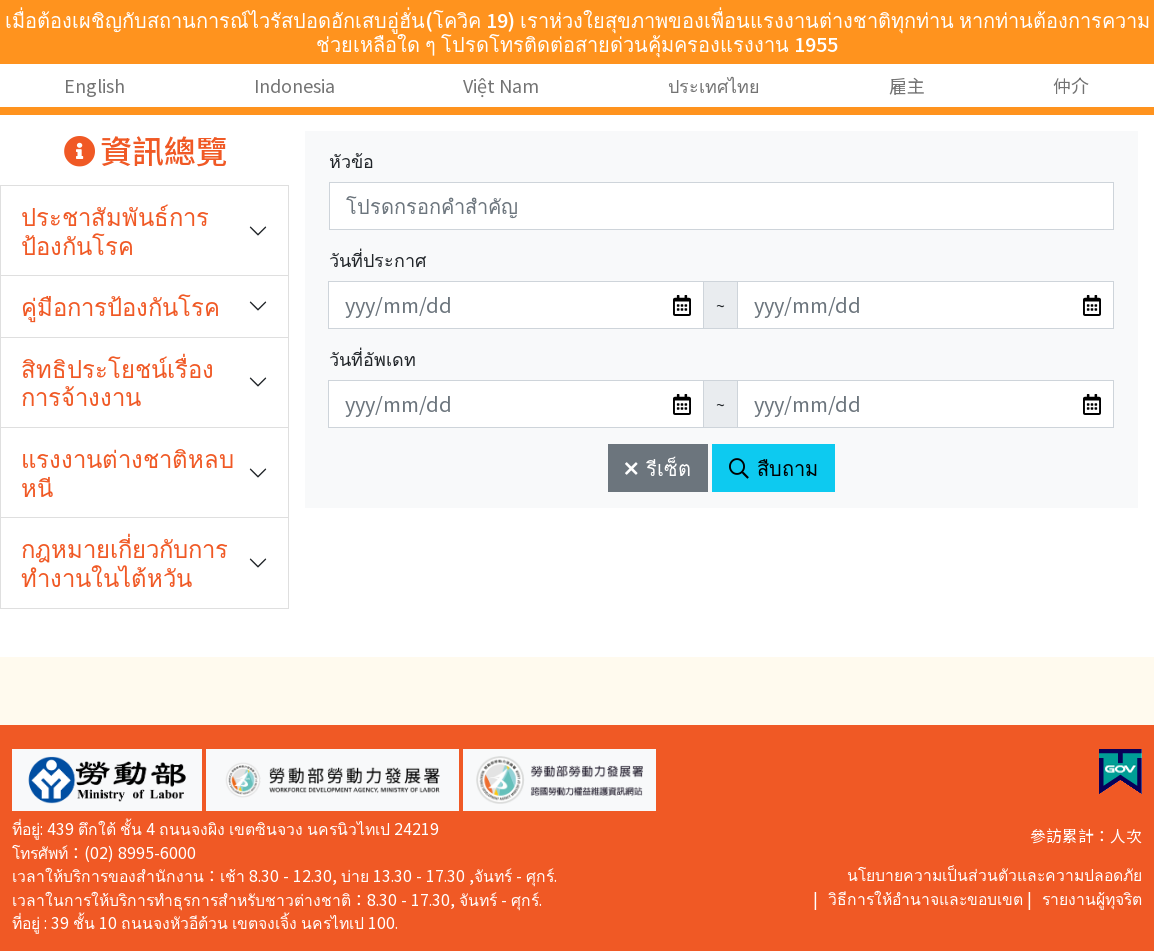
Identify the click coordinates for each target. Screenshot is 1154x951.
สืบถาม (773, 467)
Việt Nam (502, 85)
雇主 (907, 85)
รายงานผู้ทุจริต (1092, 898)
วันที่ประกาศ (377, 259)
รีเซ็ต (658, 467)
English (94, 85)
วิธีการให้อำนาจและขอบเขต (925, 898)
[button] (107, 780)
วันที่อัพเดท (372, 358)
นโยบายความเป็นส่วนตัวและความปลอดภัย (994, 874)
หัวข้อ (351, 160)
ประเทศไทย (714, 85)
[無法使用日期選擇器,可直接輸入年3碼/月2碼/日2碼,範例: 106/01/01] (516, 305)
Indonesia (294, 85)
